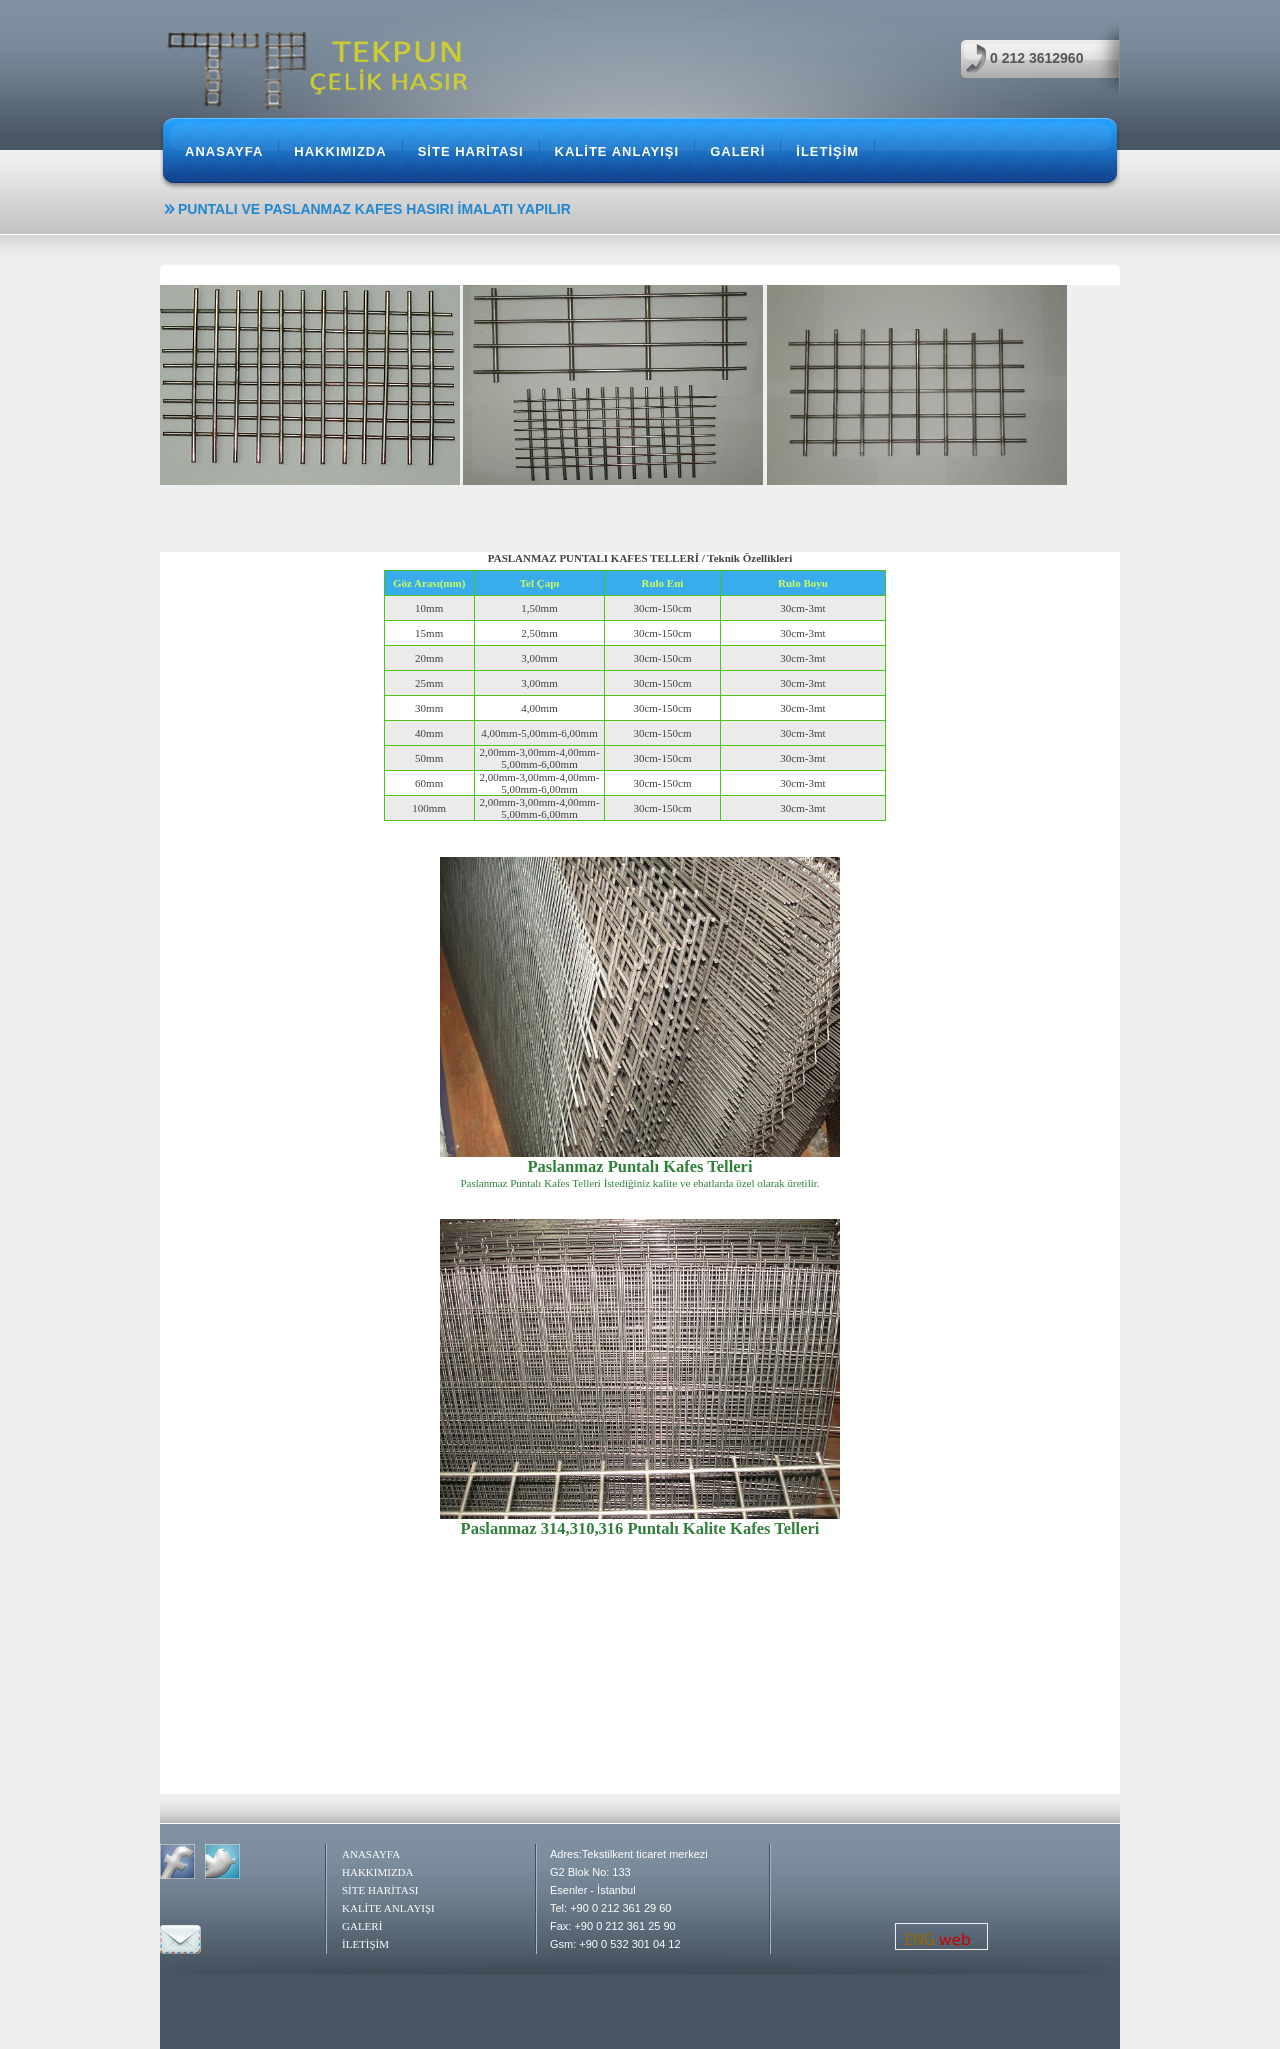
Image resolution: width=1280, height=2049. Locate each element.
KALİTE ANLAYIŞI (617, 151)
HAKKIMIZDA (340, 151)
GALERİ (737, 151)
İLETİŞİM (827, 151)
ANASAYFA (224, 151)
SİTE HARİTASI (471, 151)
